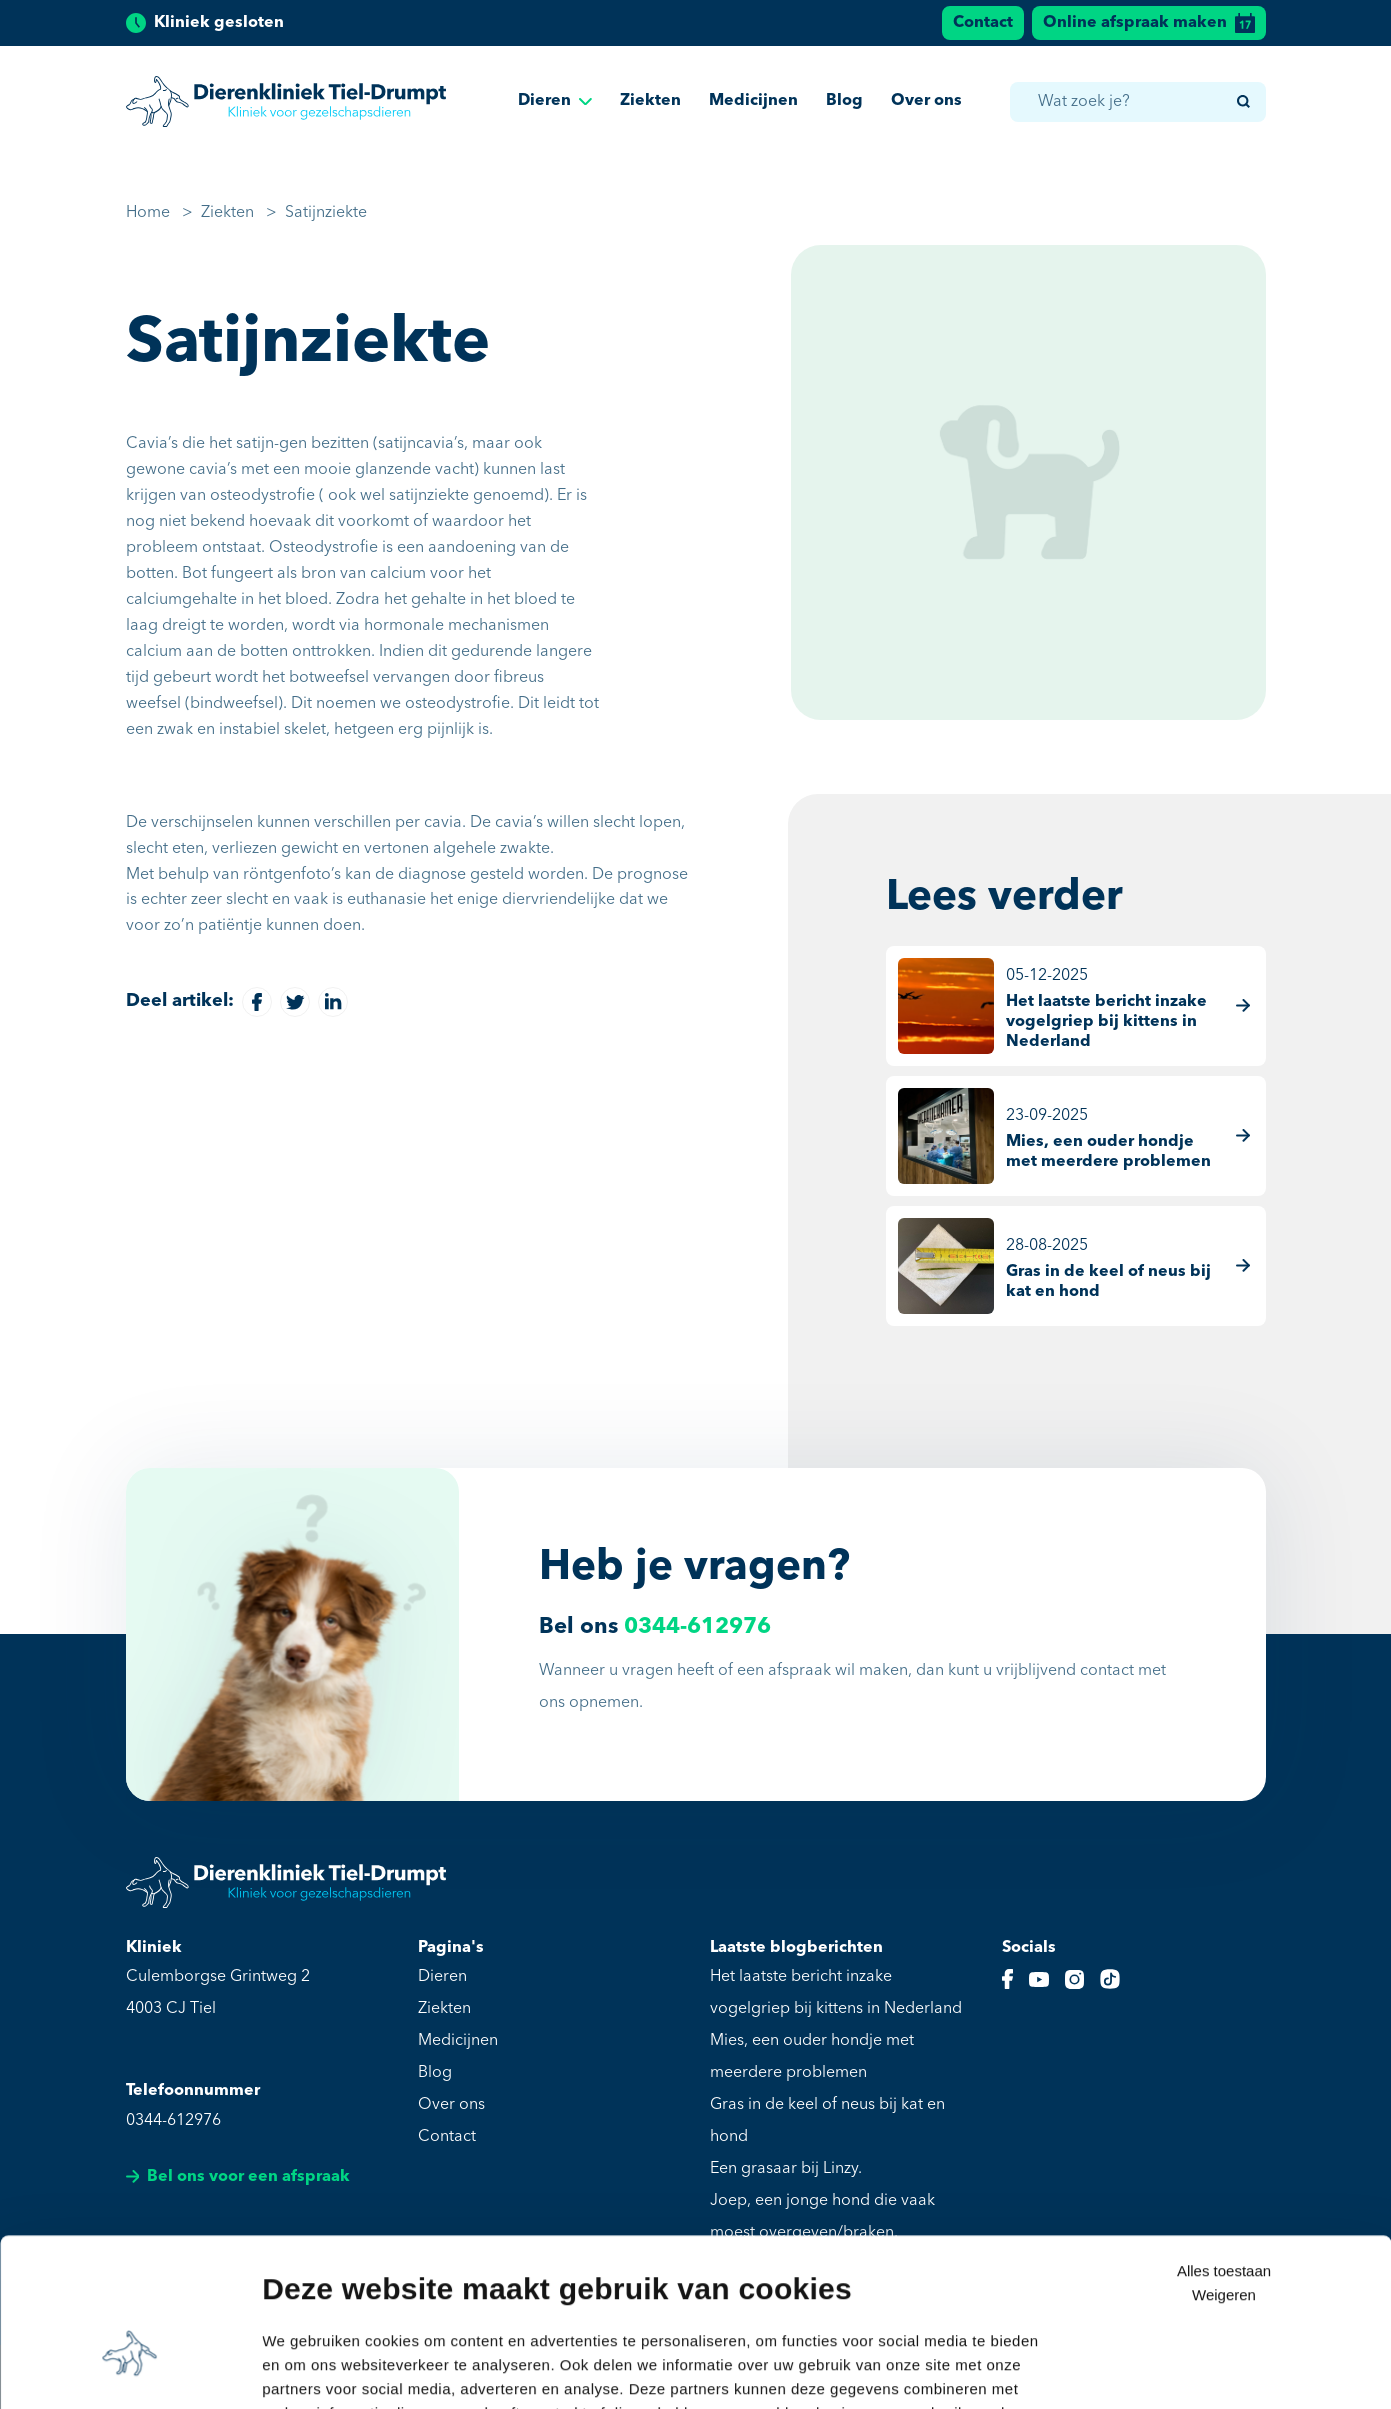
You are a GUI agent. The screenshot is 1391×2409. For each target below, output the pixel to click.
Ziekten (650, 103)
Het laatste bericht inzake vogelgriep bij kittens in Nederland (836, 1993)
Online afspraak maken (1149, 23)
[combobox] (1137, 104)
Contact (983, 23)
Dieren (555, 103)
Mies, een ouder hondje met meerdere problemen (812, 2057)
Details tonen (309, 2369)
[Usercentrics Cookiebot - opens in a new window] (129, 2370)
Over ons (926, 103)
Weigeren (1224, 2172)
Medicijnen (753, 103)
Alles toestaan (1224, 2148)
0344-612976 (697, 1627)
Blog (844, 103)
